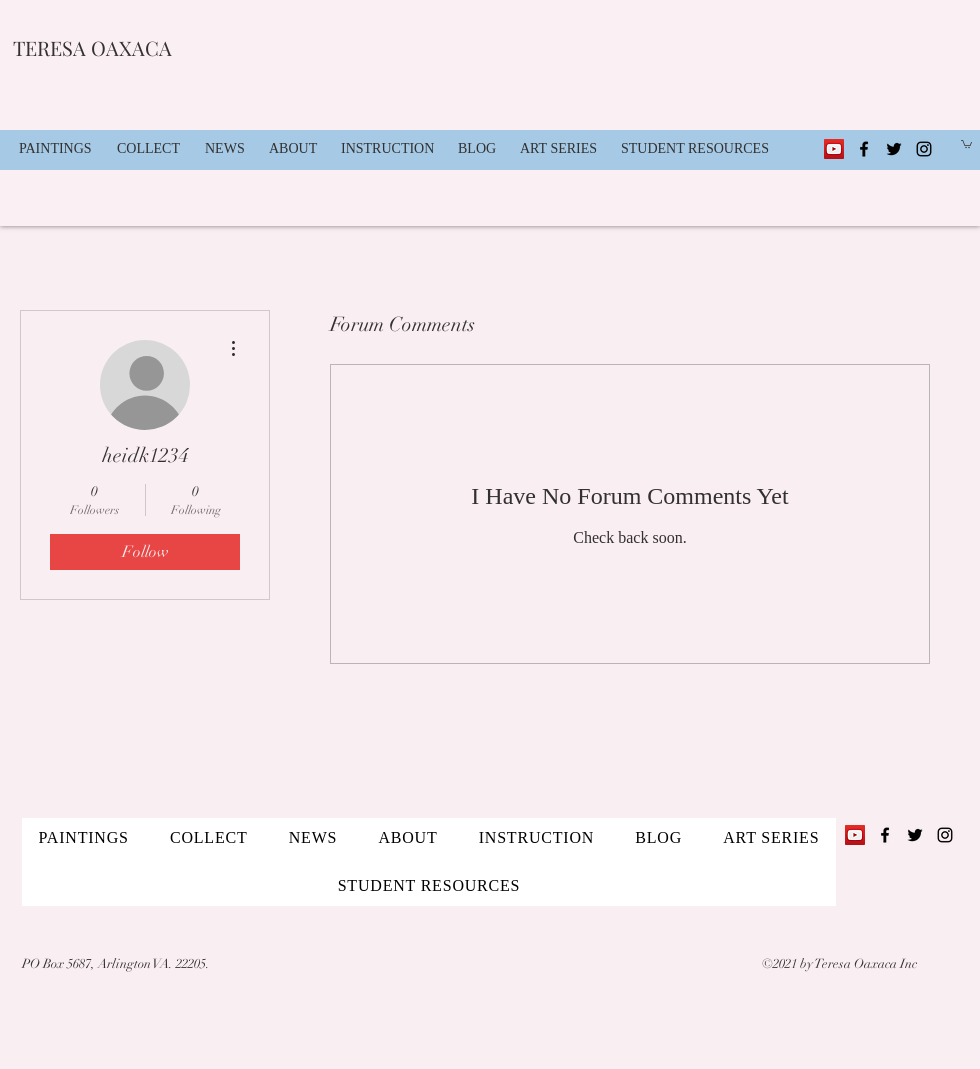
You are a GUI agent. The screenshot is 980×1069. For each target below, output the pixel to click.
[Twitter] (894, 149)
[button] (151, 149)
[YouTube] (834, 149)
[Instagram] (924, 149)
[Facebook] (864, 149)
